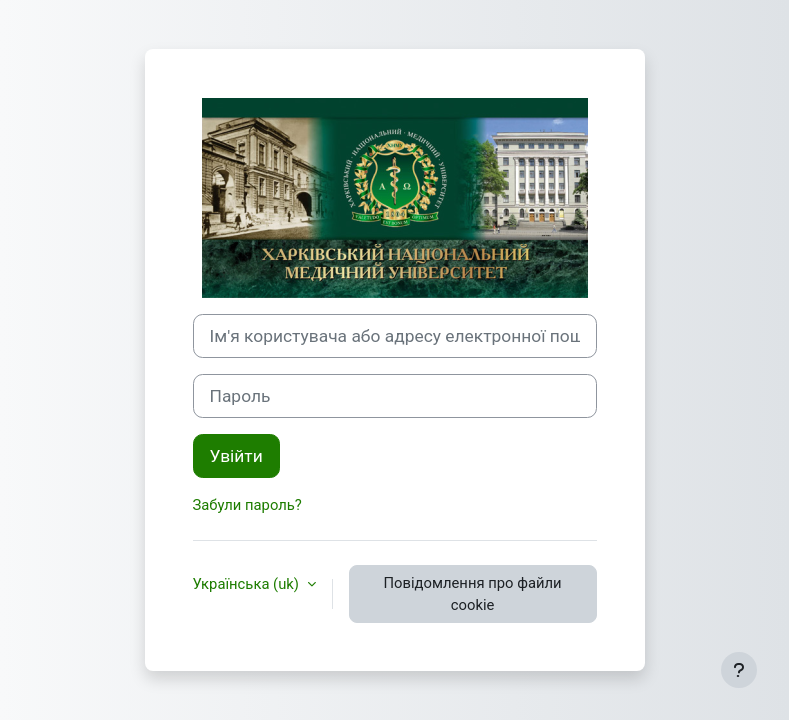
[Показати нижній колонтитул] (739, 670)
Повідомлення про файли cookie (473, 594)
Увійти (236, 456)
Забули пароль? (247, 505)
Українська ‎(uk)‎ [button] (248, 584)
